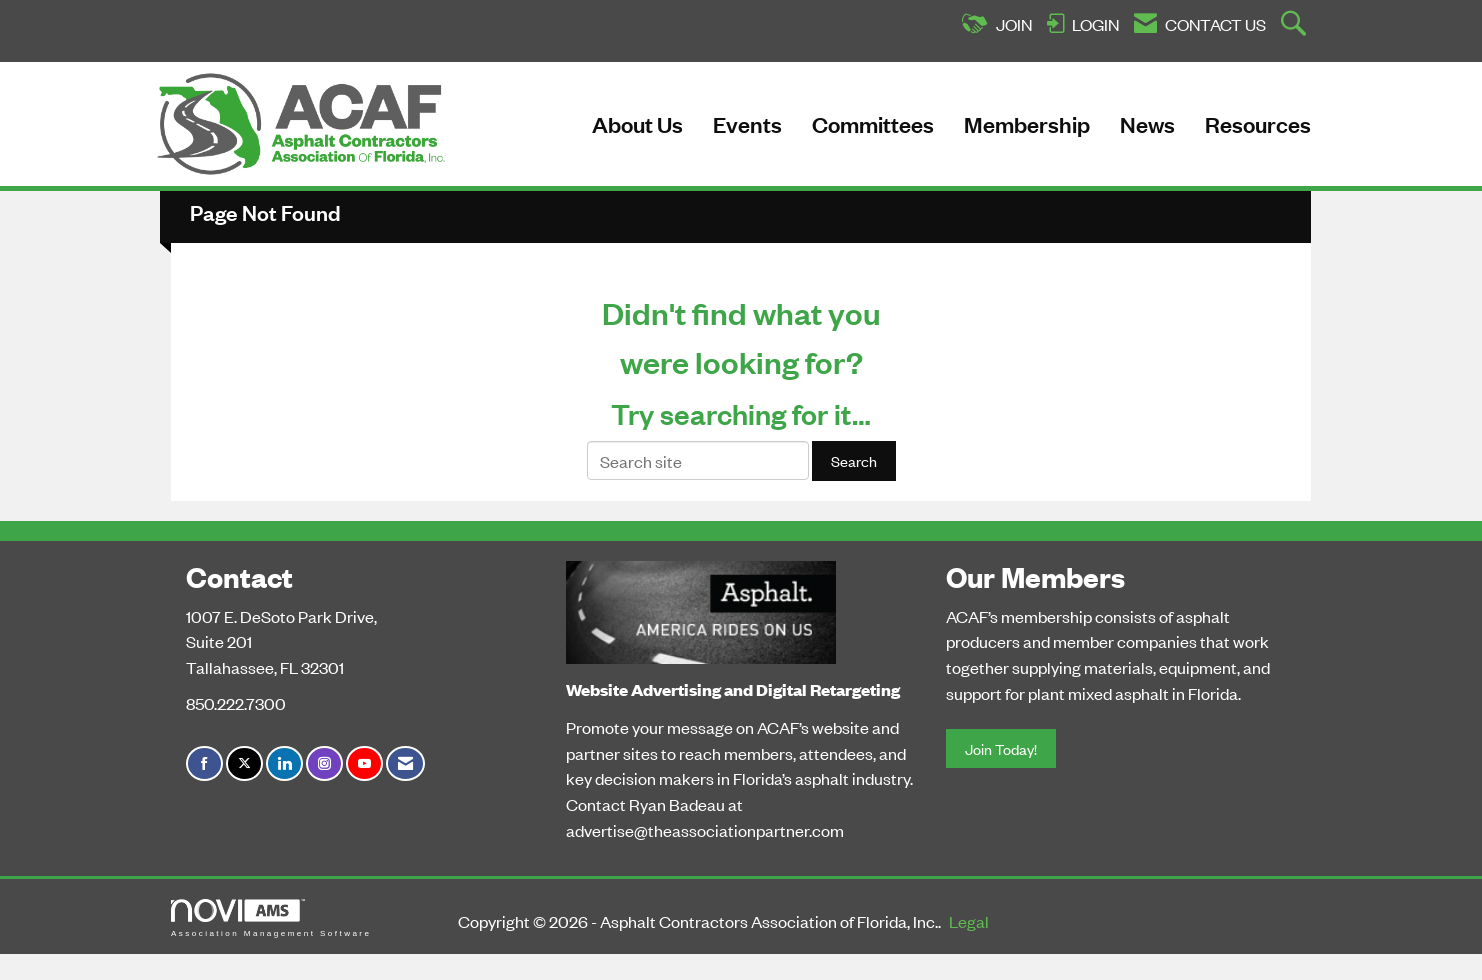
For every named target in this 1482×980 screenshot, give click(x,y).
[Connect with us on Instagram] (324, 763)
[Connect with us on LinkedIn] (284, 763)
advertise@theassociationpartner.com (705, 830)
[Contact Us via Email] (405, 763)
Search (854, 460)
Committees (873, 123)
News (1147, 123)
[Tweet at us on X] (244, 763)
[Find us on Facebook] (204, 763)
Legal (969, 921)
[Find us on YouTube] (364, 763)
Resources (1258, 123)
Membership (1027, 123)
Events (747, 123)
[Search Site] (1296, 25)
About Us (637, 123)
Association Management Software (271, 918)
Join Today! (1001, 748)
